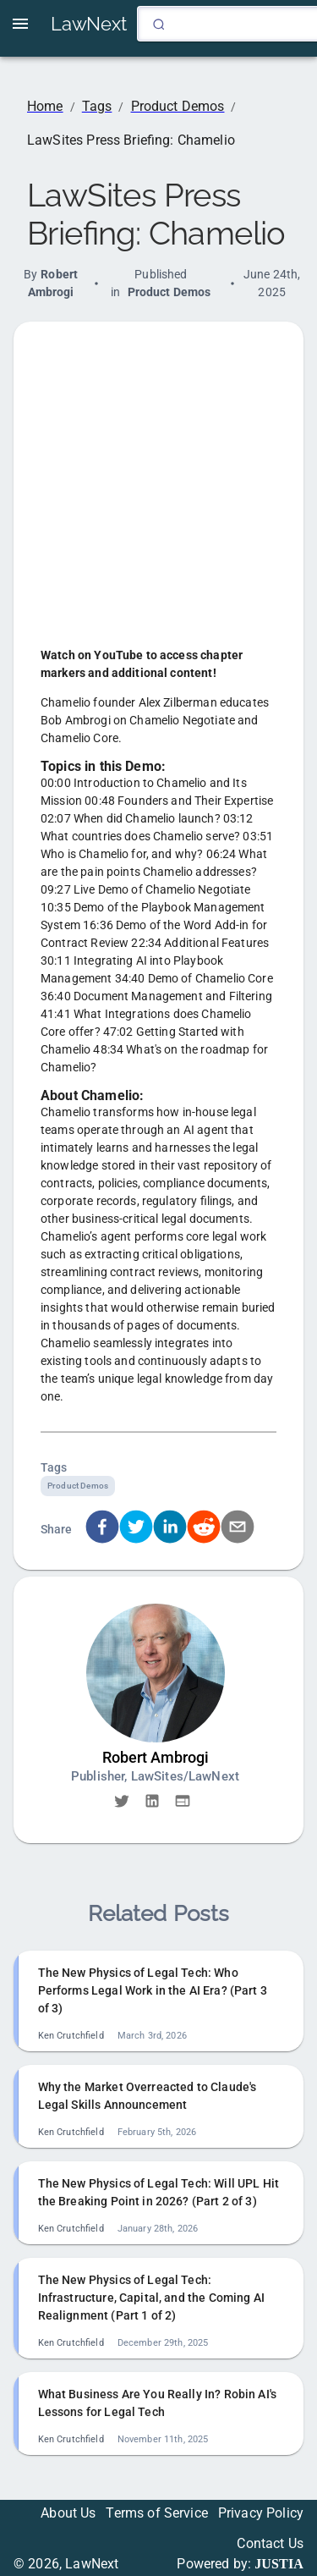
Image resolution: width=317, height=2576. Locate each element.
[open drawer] (20, 24)
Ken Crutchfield (71, 2035)
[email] (237, 1529)
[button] (122, 1801)
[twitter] (136, 1529)
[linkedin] (170, 1529)
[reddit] (204, 1529)
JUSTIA (278, 2564)
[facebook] (102, 1529)
